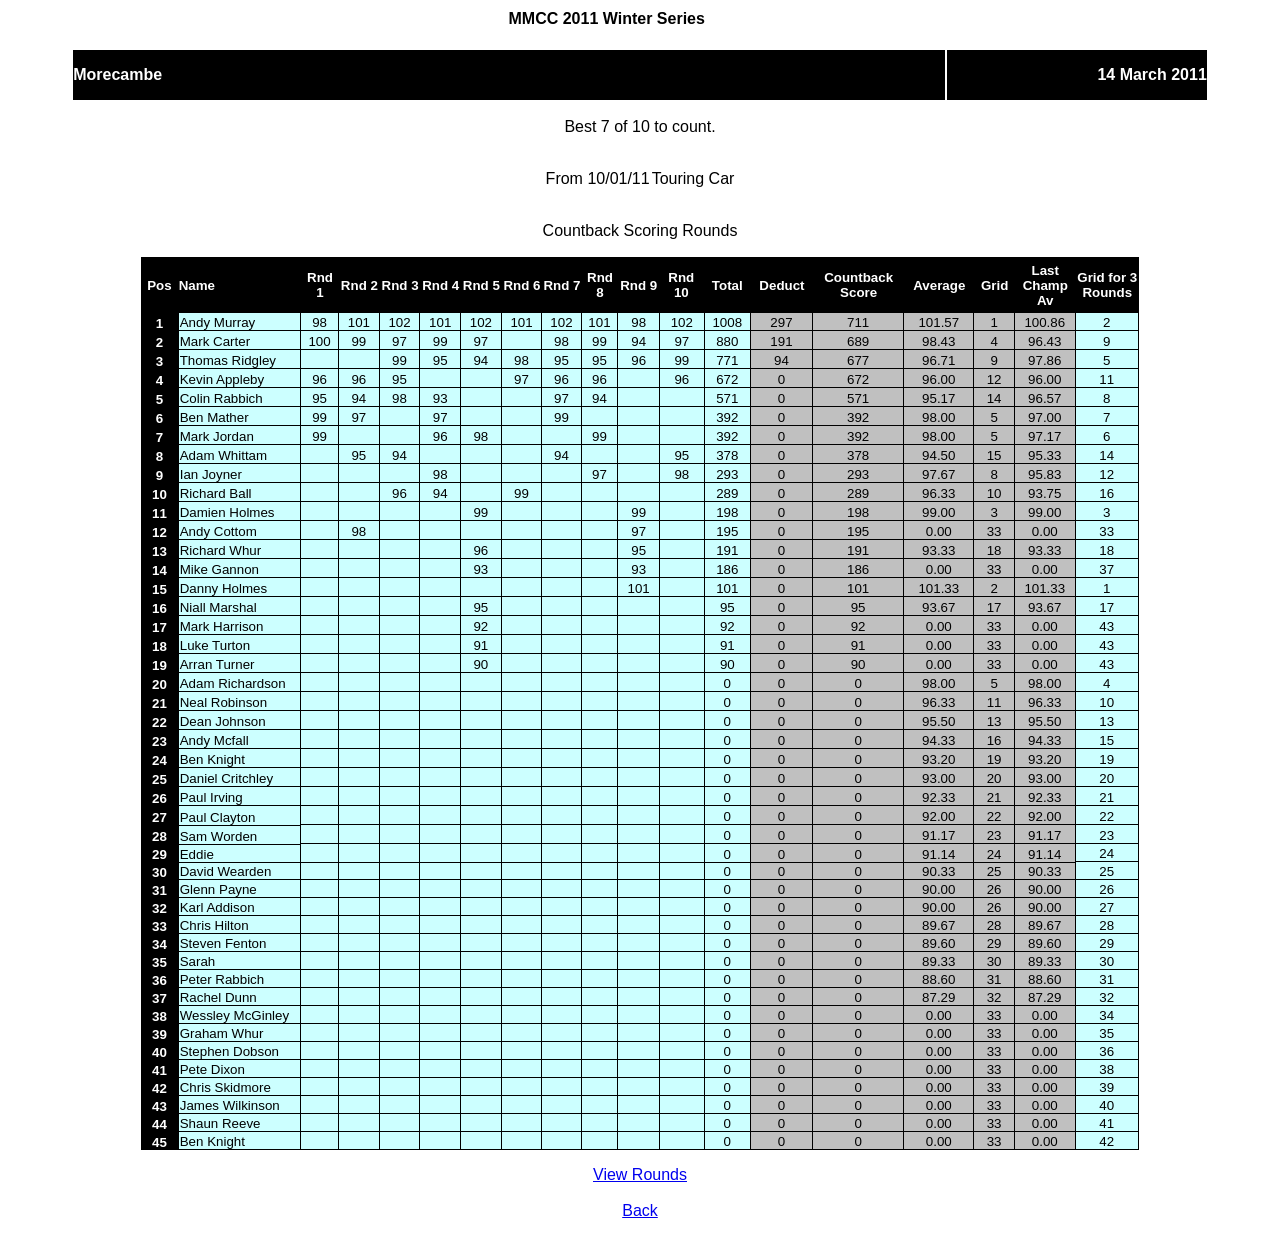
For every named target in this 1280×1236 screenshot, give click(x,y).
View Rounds (640, 1174)
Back (640, 1210)
